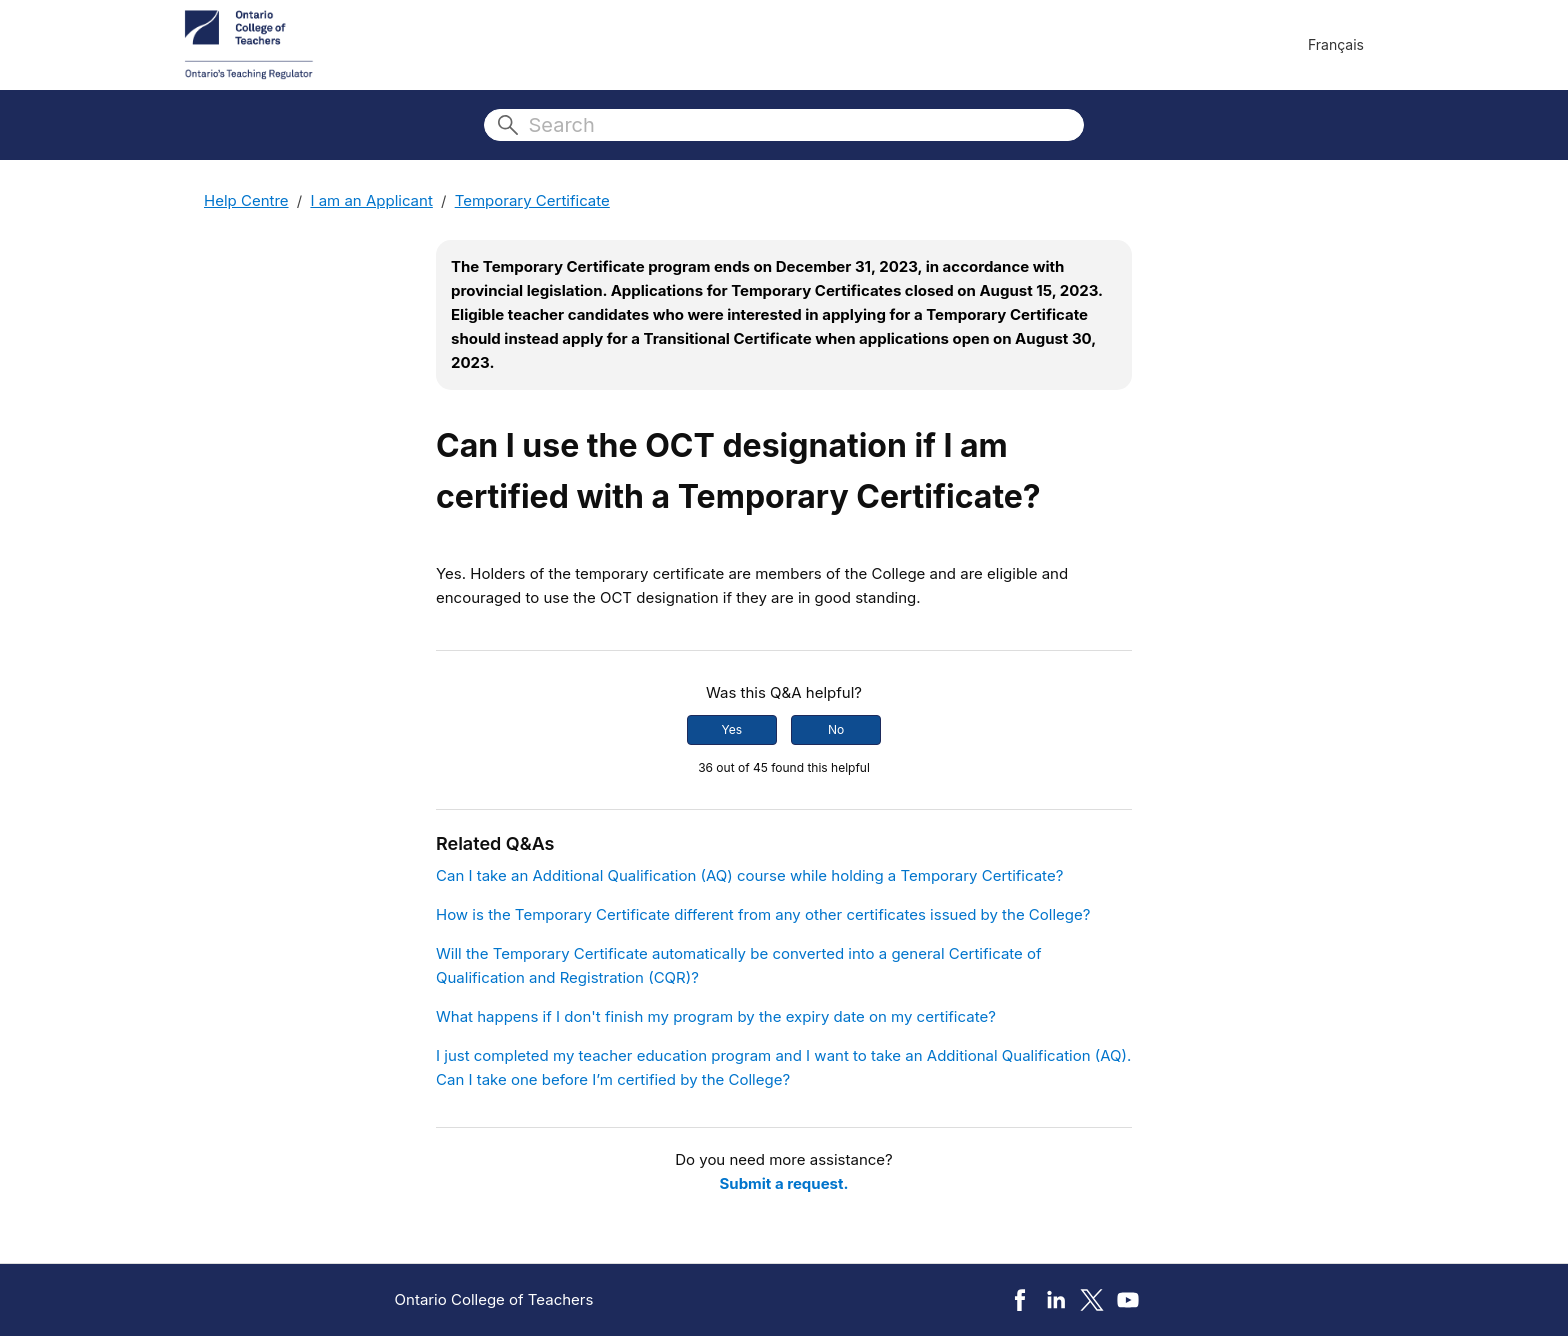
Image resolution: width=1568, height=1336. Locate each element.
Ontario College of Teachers (494, 1299)
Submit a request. (784, 1183)
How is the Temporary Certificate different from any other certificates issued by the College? (763, 914)
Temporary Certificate (532, 200)
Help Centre (246, 200)
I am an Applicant (371, 200)
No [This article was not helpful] (836, 729)
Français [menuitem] (1336, 44)
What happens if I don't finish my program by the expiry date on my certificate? (716, 1016)
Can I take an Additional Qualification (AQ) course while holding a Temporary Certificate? (749, 875)
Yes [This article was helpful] (732, 729)
